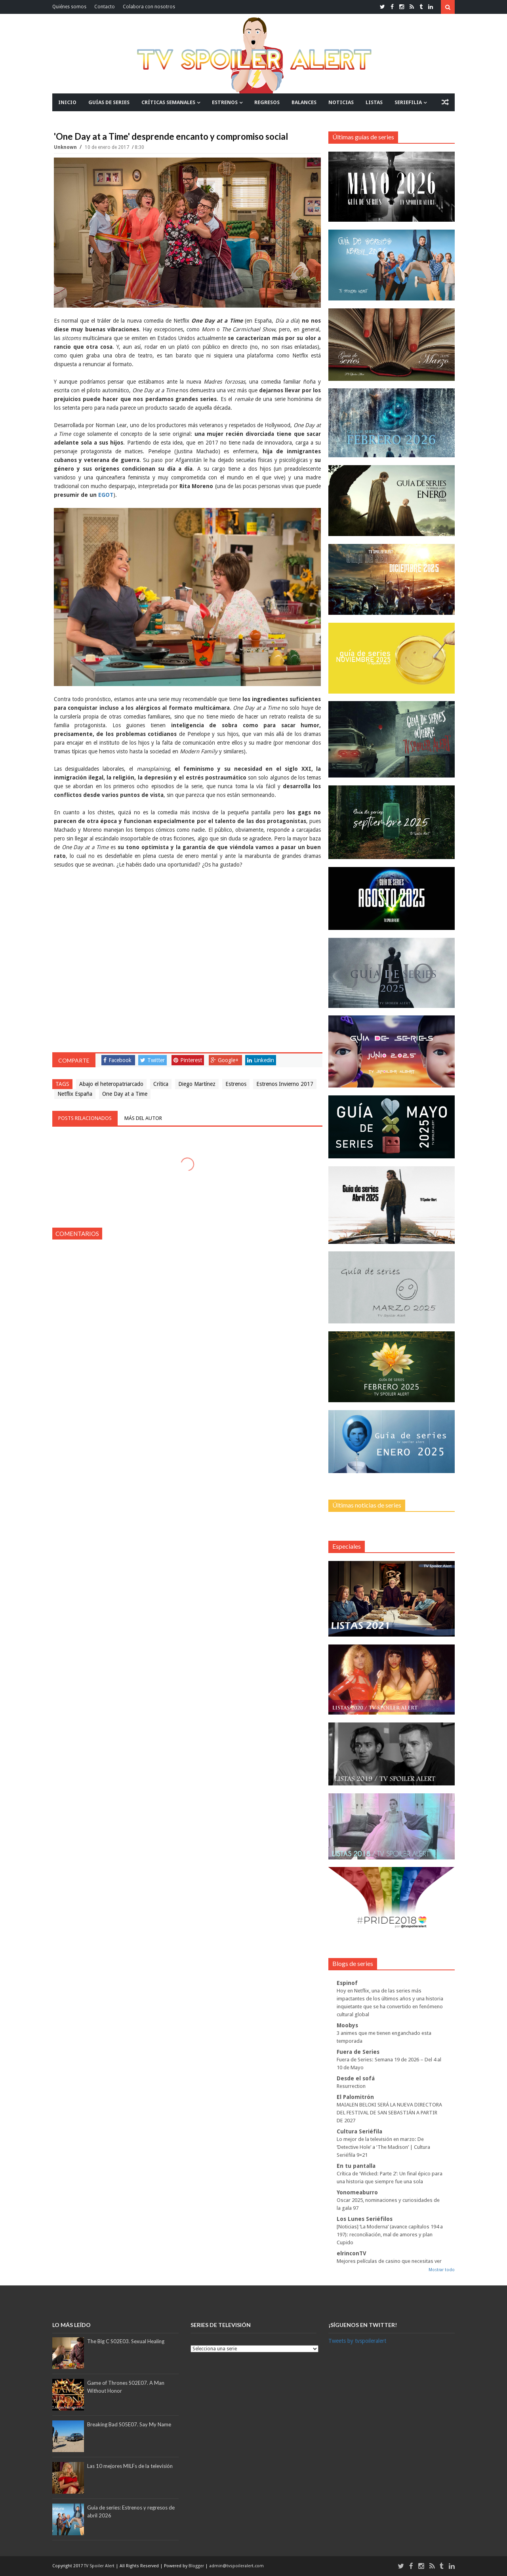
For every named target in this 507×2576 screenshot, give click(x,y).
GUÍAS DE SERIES (109, 102)
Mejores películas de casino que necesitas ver (389, 2261)
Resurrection (351, 2086)
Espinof (347, 1983)
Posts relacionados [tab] (85, 1118)
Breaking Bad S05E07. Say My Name (129, 2424)
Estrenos (235, 1084)
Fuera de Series (358, 2052)
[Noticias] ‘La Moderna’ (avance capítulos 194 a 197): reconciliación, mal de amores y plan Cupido (390, 2234)
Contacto (104, 7)
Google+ (224, 1060)
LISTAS (374, 102)
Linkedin (260, 1060)
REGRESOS (267, 102)
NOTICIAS (341, 102)
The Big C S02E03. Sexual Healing (125, 2341)
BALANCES (304, 102)
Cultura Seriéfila (359, 2131)
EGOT (105, 495)
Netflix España (74, 1094)
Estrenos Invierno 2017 (284, 1084)
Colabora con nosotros (149, 7)
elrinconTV (351, 2253)
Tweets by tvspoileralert (357, 2341)
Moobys (347, 2025)
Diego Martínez (196, 1084)
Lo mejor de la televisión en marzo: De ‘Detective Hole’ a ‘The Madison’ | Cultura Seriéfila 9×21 (383, 2147)
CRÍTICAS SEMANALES (168, 102)
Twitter (152, 1060)
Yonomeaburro (357, 2192)
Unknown (66, 147)
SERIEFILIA (408, 102)
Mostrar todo (442, 2269)
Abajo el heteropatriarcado (111, 1084)
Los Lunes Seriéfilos (365, 2219)
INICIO (67, 102)
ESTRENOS (225, 102)
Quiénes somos (69, 7)
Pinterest (187, 1060)
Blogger (197, 2565)
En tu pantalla (356, 2166)
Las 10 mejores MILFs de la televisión (130, 2466)
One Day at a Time (124, 1094)
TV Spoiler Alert (100, 2565)
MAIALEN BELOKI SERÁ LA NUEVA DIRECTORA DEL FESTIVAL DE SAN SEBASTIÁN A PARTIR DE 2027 (389, 2113)
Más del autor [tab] (143, 1118)
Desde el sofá (356, 2078)
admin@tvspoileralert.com (236, 2565)
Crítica (160, 1084)
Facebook (117, 1060)
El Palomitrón (355, 2097)
